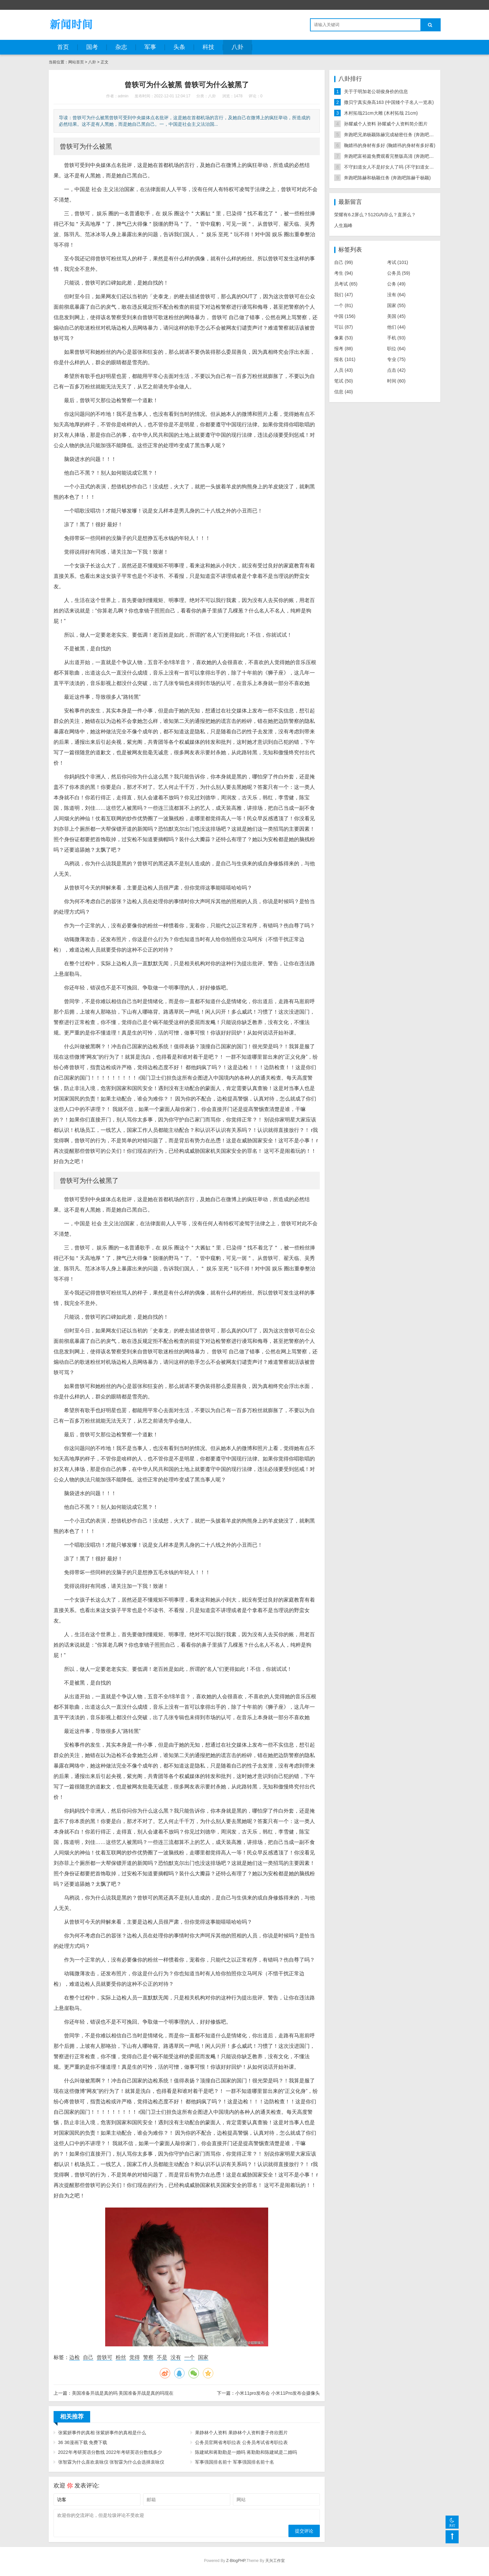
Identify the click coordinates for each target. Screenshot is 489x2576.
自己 (88, 2357)
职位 (396, 348)
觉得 (134, 2357)
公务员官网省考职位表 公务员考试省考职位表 (241, 2442)
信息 (343, 391)
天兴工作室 (275, 2560)
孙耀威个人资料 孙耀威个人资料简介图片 (386, 123)
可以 (343, 327)
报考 (343, 348)
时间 (396, 380)
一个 (189, 2357)
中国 (344, 316)
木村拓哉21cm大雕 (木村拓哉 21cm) (381, 113)
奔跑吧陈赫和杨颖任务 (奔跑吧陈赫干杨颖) (387, 177)
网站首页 (76, 62)
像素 (343, 337)
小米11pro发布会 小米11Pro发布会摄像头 (277, 2393)
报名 (344, 359)
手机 (396, 337)
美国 (396, 316)
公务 (396, 283)
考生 (343, 273)
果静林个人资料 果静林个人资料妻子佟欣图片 (241, 2432)
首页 (63, 47)
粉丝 (121, 2357)
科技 (208, 47)
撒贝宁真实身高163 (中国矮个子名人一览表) (389, 102)
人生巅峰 (343, 225)
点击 (396, 370)
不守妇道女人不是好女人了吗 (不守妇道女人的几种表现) (401, 167)
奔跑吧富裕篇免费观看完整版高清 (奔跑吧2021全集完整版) (404, 156)
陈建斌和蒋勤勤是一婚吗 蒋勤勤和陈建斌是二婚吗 (246, 2452)
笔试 (343, 380)
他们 (396, 327)
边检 (74, 2357)
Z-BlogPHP (235, 2560)
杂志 (121, 47)
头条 (179, 47)
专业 (396, 359)
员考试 (345, 283)
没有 (176, 2357)
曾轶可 (104, 2357)
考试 (397, 262)
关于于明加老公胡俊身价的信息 (376, 91)
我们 (343, 294)
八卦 (237, 47)
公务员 (398, 273)
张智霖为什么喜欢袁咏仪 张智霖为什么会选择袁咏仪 (111, 2462)
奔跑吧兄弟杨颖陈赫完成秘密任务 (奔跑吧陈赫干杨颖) (398, 134)
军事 (150, 47)
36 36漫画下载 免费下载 (82, 2442)
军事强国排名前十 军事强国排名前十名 (234, 2462)
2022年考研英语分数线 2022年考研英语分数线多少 (110, 2452)
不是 (162, 2357)
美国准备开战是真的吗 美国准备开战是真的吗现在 (123, 2393)
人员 (343, 370)
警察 (148, 2357)
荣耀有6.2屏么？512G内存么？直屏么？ (375, 214)
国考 (92, 47)
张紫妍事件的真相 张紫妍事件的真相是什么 (102, 2432)
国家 (203, 2357)
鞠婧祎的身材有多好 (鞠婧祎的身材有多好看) (389, 145)
